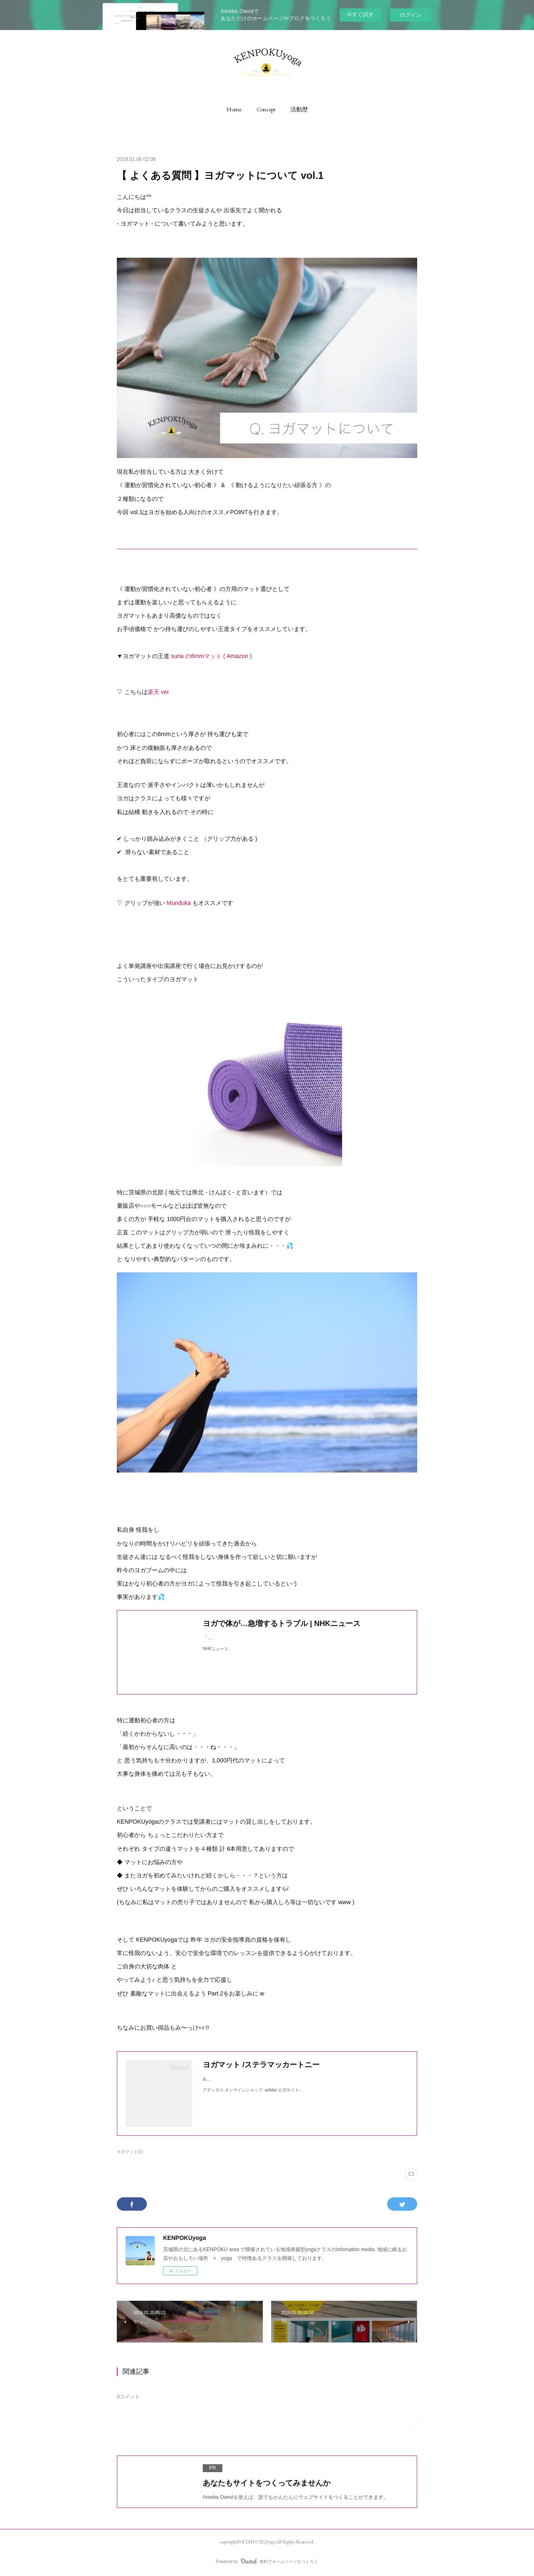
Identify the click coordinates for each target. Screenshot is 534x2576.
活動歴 (299, 109)
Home (234, 109)
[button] (234, 109)
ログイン (410, 15)
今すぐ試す (360, 14)
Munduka (178, 903)
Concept (266, 109)
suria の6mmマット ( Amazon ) (210, 656)
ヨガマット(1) (130, 2151)
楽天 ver (158, 692)
